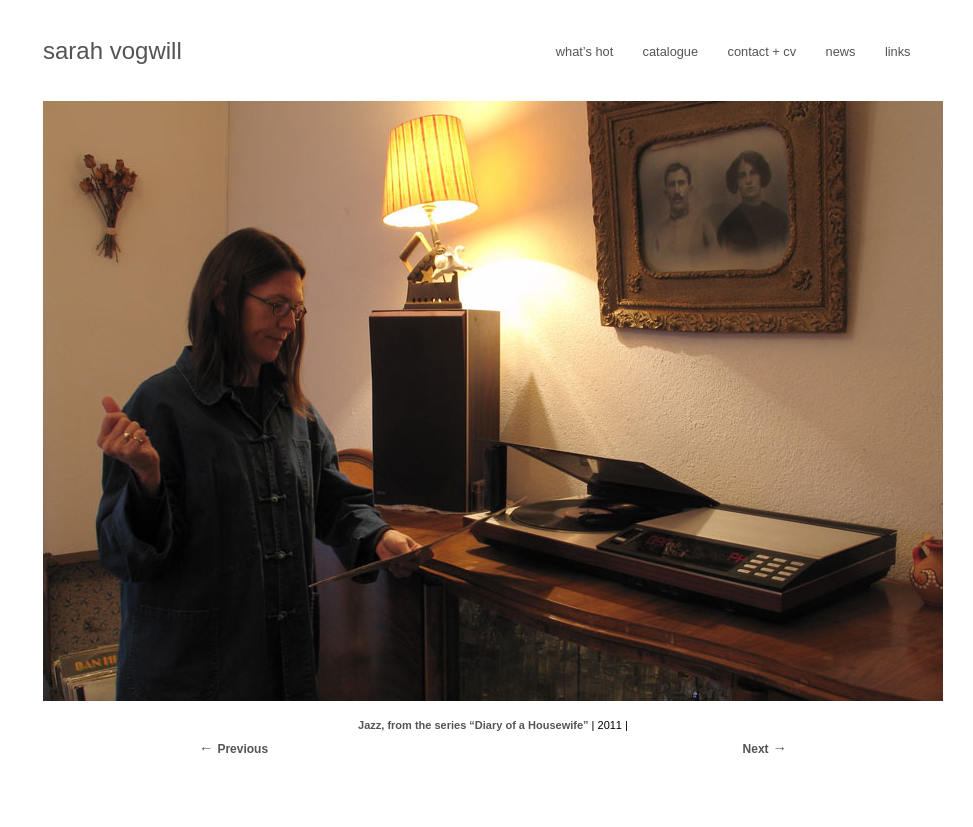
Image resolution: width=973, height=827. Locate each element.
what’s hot (584, 51)
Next (756, 749)
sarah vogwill (112, 50)
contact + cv (762, 51)
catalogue (671, 51)
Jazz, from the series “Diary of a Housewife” (473, 725)
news (841, 51)
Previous (242, 749)
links (898, 51)
